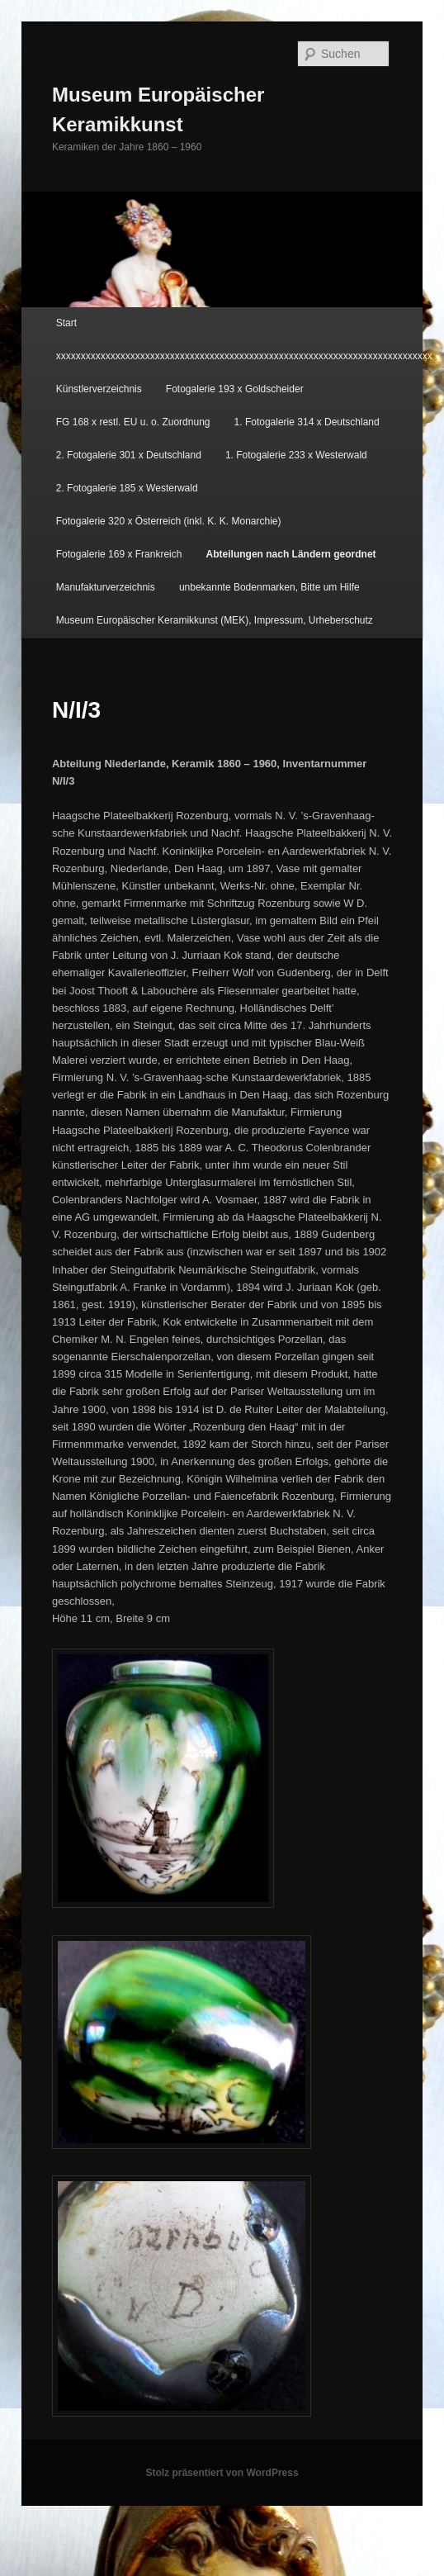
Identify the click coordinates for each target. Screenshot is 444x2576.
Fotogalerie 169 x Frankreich (119, 554)
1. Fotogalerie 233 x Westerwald (296, 455)
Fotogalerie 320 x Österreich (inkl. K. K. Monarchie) (168, 521)
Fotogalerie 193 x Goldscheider (235, 389)
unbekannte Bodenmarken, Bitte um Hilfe (269, 587)
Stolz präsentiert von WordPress (221, 2473)
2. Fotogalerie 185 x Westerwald (127, 488)
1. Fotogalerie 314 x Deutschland (307, 422)
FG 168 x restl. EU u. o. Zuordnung (133, 422)
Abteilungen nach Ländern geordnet (291, 554)
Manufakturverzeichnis (105, 587)
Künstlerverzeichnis (99, 389)
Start (66, 323)
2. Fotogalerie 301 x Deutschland (128, 455)
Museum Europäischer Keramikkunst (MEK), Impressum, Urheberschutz (214, 620)
